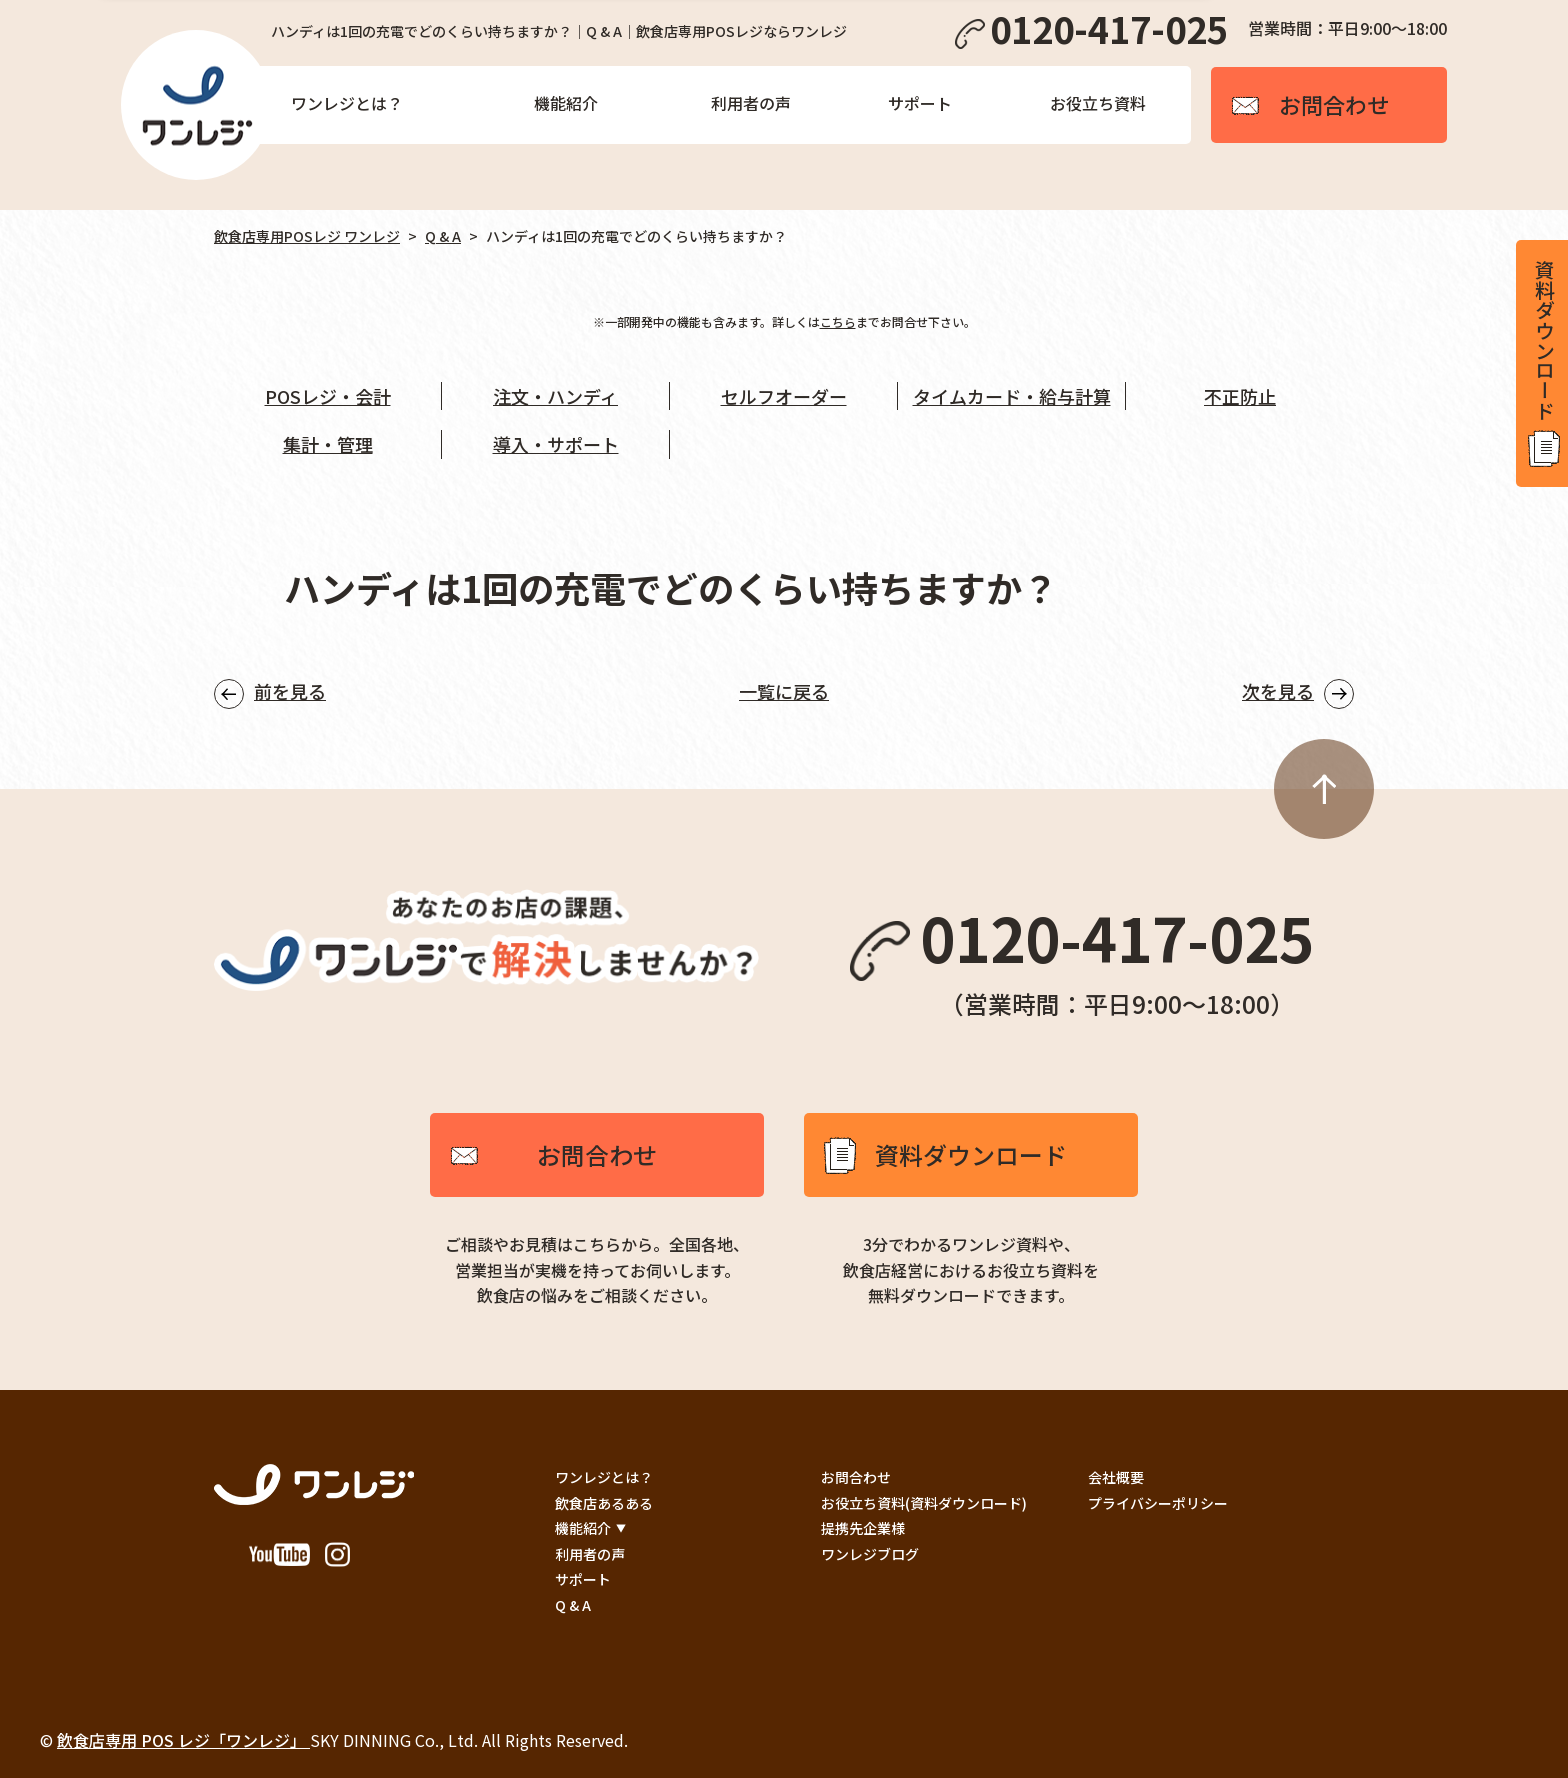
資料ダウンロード (971, 1154)
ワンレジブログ (870, 1554)
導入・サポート (556, 444)
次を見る (1278, 691)
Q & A (443, 236)
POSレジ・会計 (328, 396)
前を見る (290, 691)
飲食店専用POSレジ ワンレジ (307, 236)
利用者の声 (751, 103)
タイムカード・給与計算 (1012, 396)
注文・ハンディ (555, 396)
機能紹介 (566, 103)
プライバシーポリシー (1158, 1503)
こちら (838, 321)
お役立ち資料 (1098, 103)
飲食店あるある (604, 1503)
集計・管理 (328, 444)
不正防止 (1240, 396)
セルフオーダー (784, 396)
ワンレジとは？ (347, 103)
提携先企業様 (863, 1528)
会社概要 (1116, 1477)
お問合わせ (597, 1154)
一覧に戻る (784, 691)
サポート (920, 103)
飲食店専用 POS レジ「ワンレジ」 (183, 1740)
